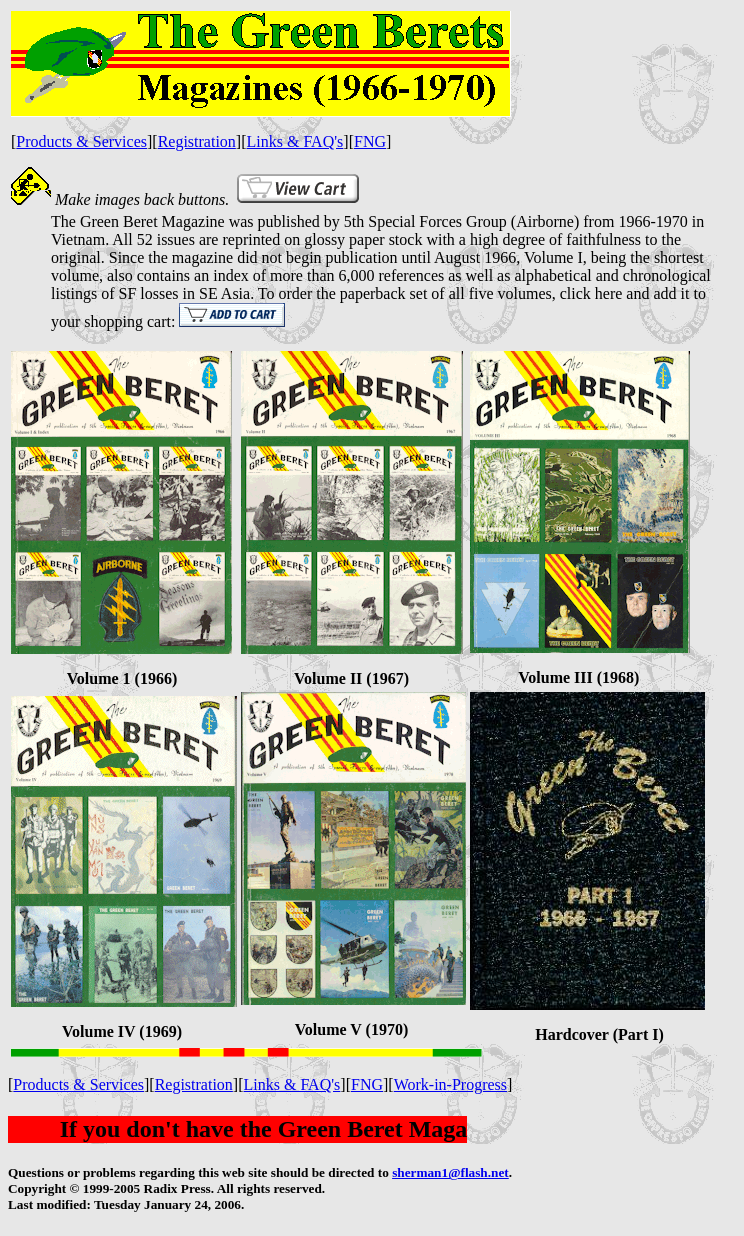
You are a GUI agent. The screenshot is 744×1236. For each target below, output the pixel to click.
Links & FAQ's (295, 141)
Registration (197, 141)
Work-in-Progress (450, 1084)
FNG (370, 141)
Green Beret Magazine (152, 221)
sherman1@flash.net (450, 1172)
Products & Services (81, 141)
